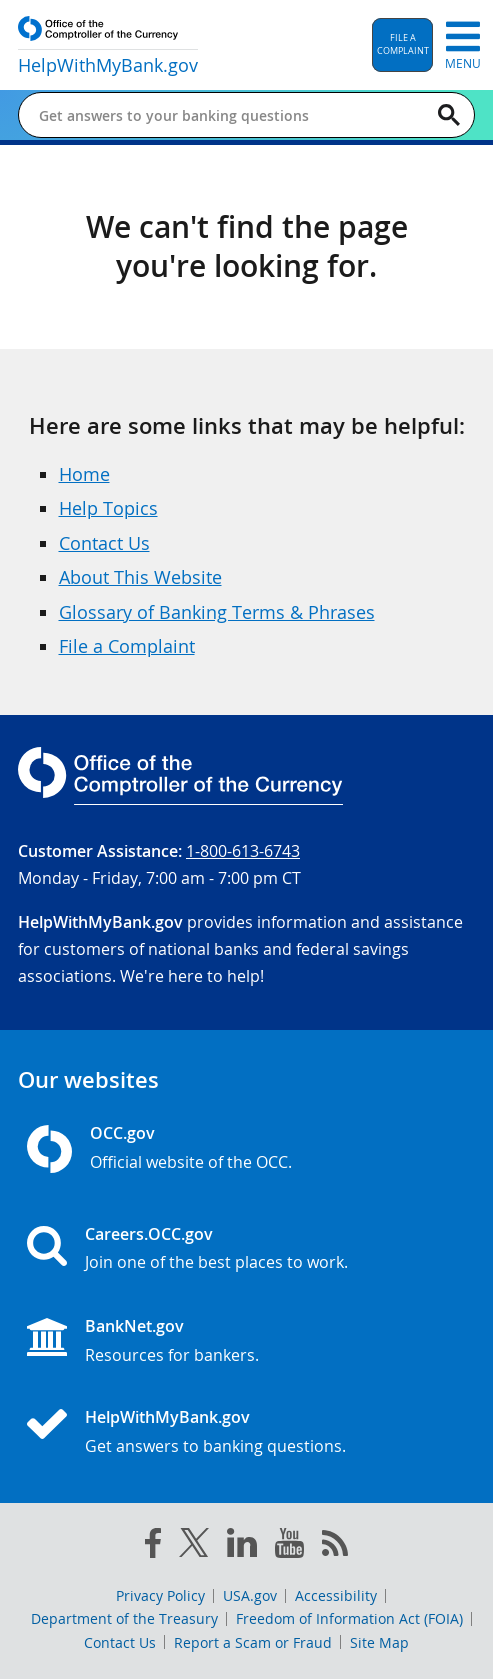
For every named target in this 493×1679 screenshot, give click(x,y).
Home (84, 474)
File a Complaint (127, 646)
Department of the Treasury (124, 1618)
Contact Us (104, 543)
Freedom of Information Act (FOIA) (349, 1618)
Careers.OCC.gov (149, 1234)
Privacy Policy (160, 1595)
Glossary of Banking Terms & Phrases (217, 612)
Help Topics (108, 508)
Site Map (379, 1642)
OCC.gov (122, 1133)
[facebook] (153, 1547)
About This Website (140, 577)
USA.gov (250, 1595)
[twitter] (194, 1547)
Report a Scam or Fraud (253, 1642)
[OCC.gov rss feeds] (335, 1547)
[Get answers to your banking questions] (212, 115)
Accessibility (336, 1595)
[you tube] (289, 1547)
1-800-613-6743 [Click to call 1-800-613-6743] (243, 851)
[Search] (449, 115)
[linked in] (242, 1546)
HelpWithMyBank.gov (167, 1417)
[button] (402, 45)
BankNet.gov (134, 1326)
